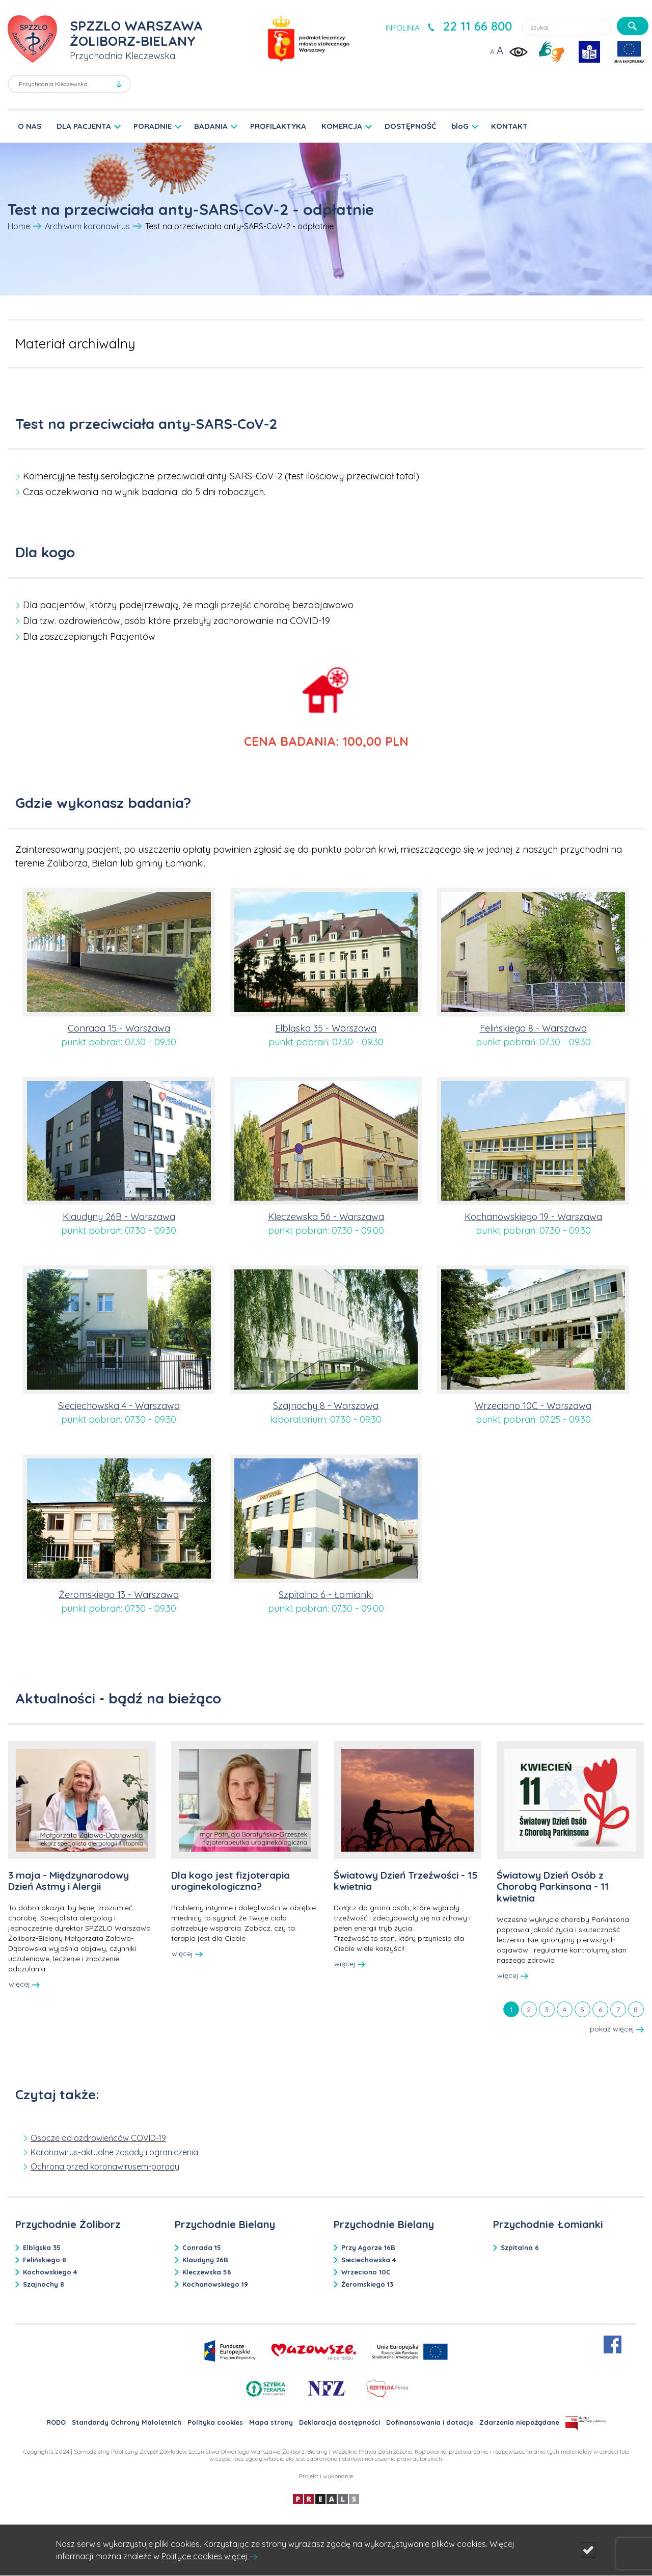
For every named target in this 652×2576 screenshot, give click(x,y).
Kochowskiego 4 (50, 2272)
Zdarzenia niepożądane (519, 2422)
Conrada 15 (201, 2247)
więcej (24, 1984)
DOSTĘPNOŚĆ (410, 126)
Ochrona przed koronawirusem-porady (105, 2166)
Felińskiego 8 (44, 2260)
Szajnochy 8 (43, 2284)
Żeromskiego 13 (367, 2284)
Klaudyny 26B (205, 2260)
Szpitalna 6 (520, 2247)
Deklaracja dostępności (339, 2422)
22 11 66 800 (477, 26)
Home (19, 226)
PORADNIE (152, 126)
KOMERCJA (341, 126)
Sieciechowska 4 (368, 2260)
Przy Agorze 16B (368, 2247)
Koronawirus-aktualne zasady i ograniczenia (114, 2152)
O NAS (29, 126)
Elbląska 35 (42, 2247)
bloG (460, 126)
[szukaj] (632, 26)
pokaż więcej (617, 2028)
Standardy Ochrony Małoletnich (126, 2422)
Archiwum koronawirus (87, 226)
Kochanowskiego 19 (215, 2284)
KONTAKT (509, 126)
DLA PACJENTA (84, 126)
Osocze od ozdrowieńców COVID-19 (98, 2138)
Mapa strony (271, 2422)
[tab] (511, 2009)
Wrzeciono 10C (366, 2272)
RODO (56, 2422)
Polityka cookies (215, 2422)
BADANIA (211, 126)
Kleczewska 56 (206, 2272)
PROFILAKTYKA (278, 126)
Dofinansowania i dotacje (429, 2422)
